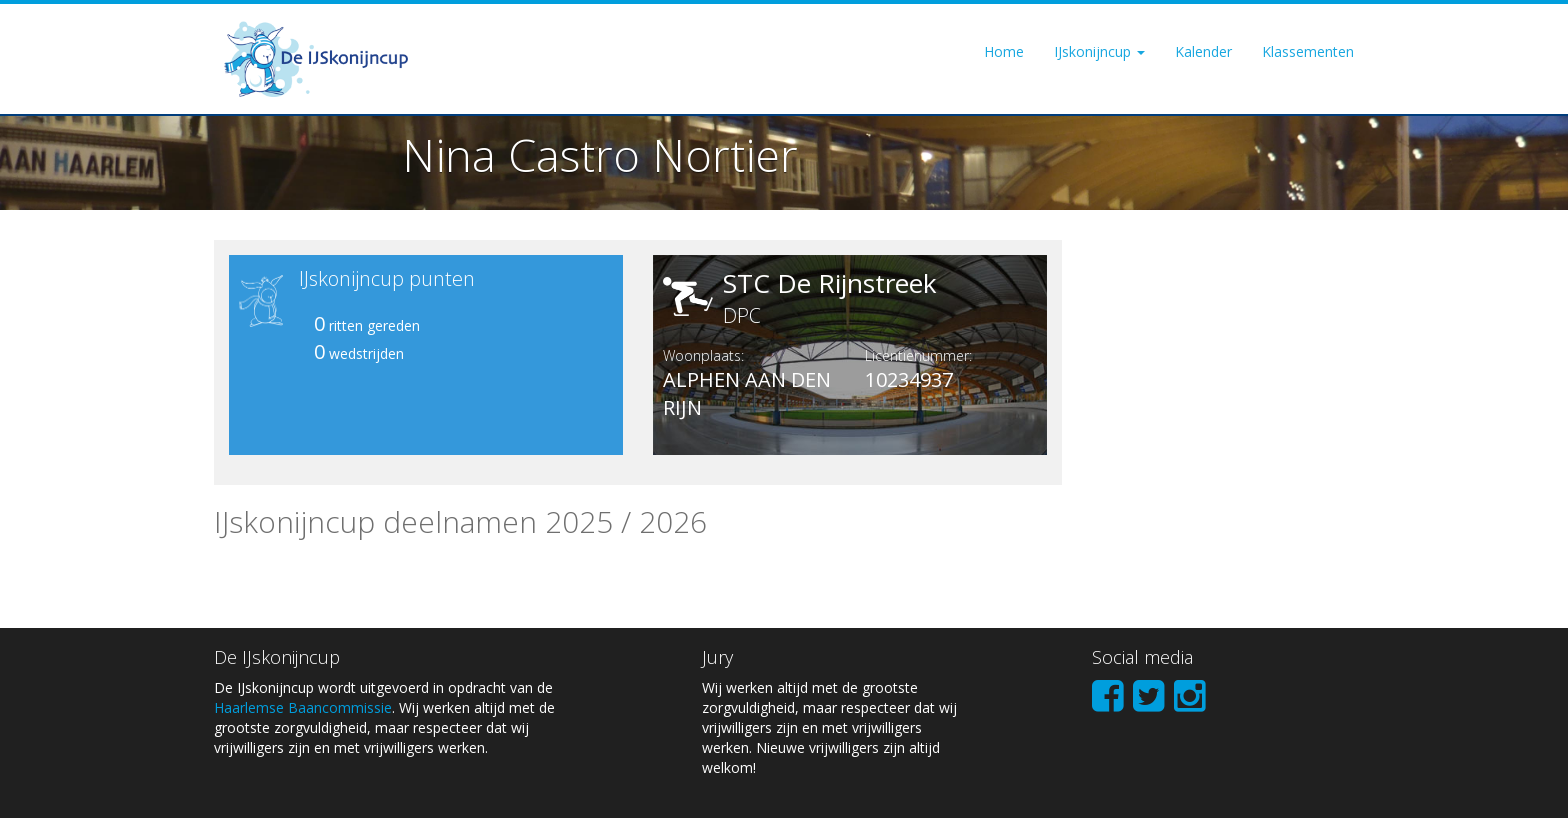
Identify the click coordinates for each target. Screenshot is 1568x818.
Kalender (1203, 51)
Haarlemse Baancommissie (303, 707)
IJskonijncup (1099, 51)
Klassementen (1308, 51)
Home (1004, 51)
